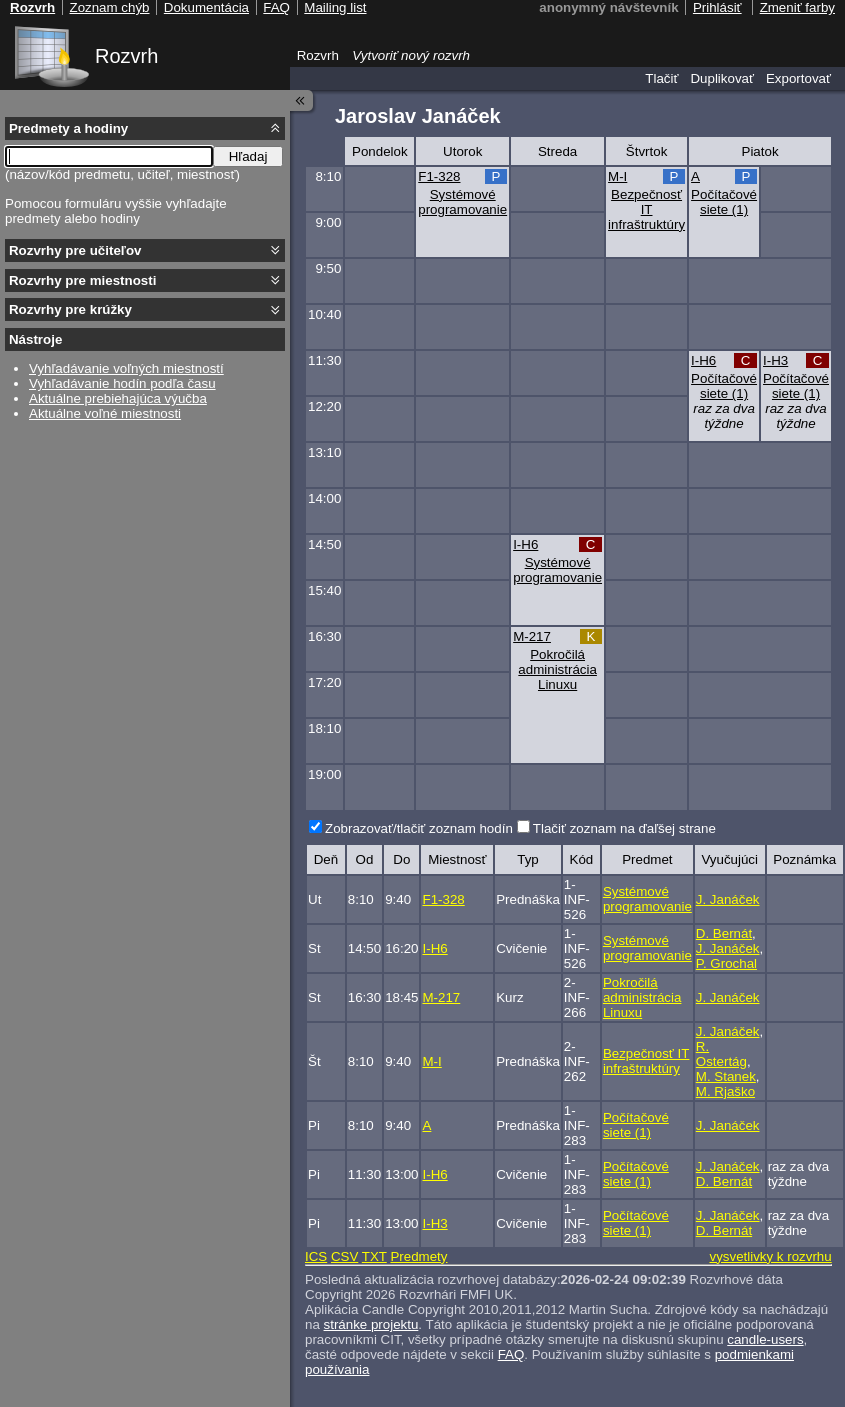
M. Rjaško (725, 1091)
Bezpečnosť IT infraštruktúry (646, 209)
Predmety (418, 1256)
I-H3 (775, 360)
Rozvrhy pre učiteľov (75, 250)
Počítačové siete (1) (724, 202)
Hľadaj (248, 156)
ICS (316, 1256)
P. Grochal (726, 963)
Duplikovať (722, 78)
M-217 (532, 636)
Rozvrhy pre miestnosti (82, 280)
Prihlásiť (717, 7)
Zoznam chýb (109, 7)
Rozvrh (126, 56)
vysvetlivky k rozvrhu (770, 1256)
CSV (344, 1256)
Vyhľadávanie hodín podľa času (122, 383)
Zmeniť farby (797, 7)
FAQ (511, 1354)
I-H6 (703, 360)
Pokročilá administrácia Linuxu (557, 669)
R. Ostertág (721, 1054)
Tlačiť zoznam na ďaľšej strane (624, 828)
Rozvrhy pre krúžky (70, 309)
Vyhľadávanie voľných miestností (126, 368)
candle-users (765, 1339)
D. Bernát (724, 933)
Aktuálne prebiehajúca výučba (118, 398)
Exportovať (798, 78)
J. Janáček (728, 899)
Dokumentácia (206, 7)
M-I (617, 176)
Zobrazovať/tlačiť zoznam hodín (419, 828)
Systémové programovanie (462, 202)
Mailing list (335, 7)
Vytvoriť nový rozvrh (411, 55)
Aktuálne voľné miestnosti (105, 413)
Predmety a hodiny (68, 128)
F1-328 (439, 176)
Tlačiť (661, 78)
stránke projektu (371, 1324)
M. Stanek (726, 1076)
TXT (374, 1256)
